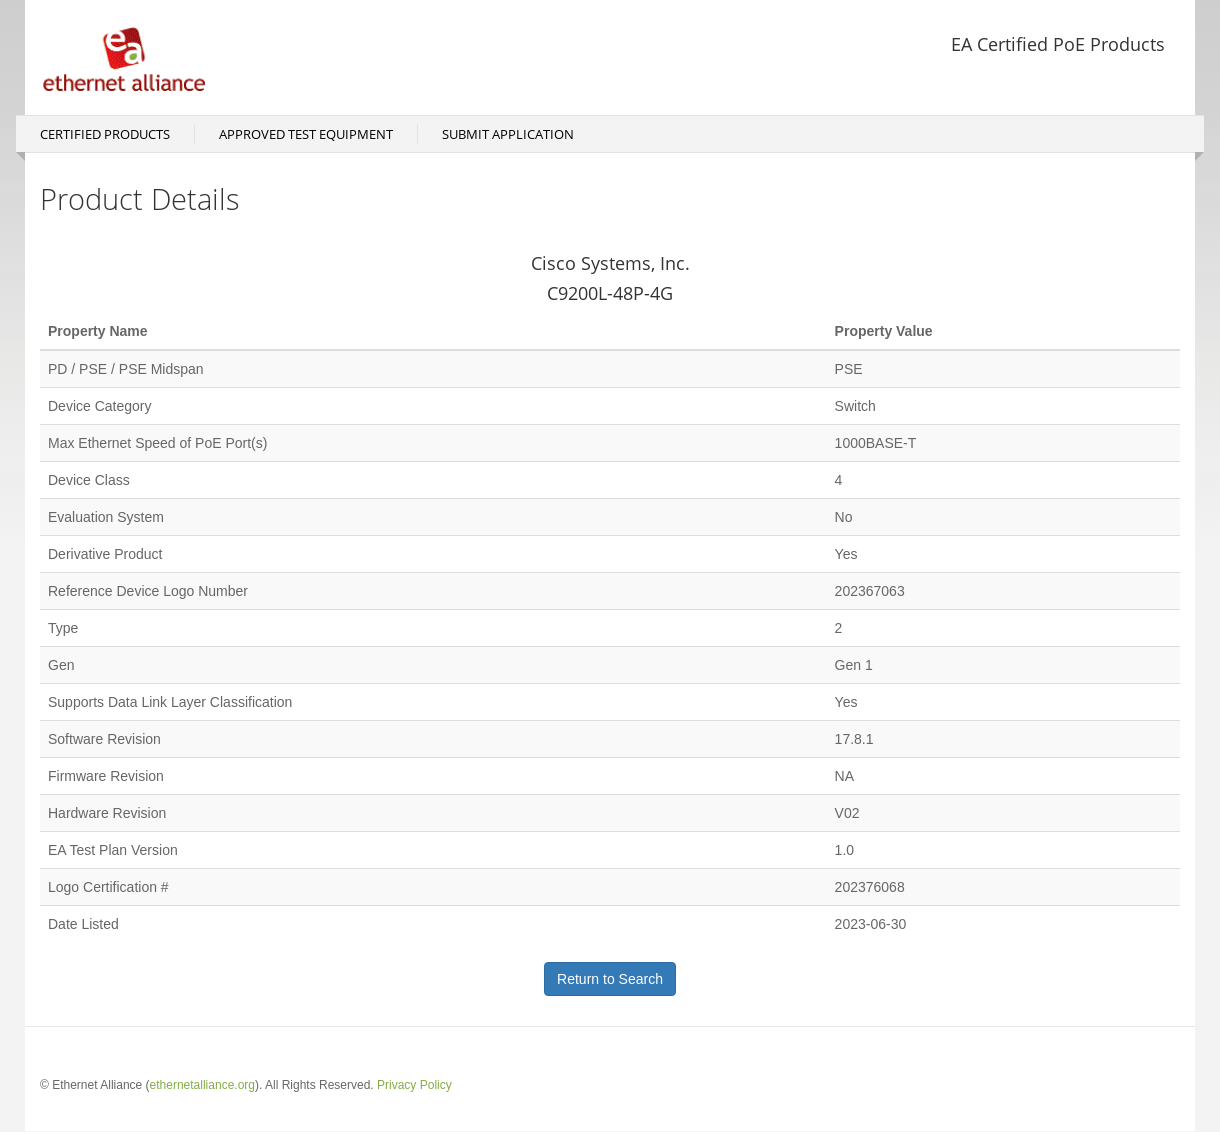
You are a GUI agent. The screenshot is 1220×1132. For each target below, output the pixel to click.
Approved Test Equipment (306, 134)
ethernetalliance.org (202, 1085)
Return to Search (610, 979)
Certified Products (105, 134)
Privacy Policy (414, 1085)
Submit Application (508, 134)
